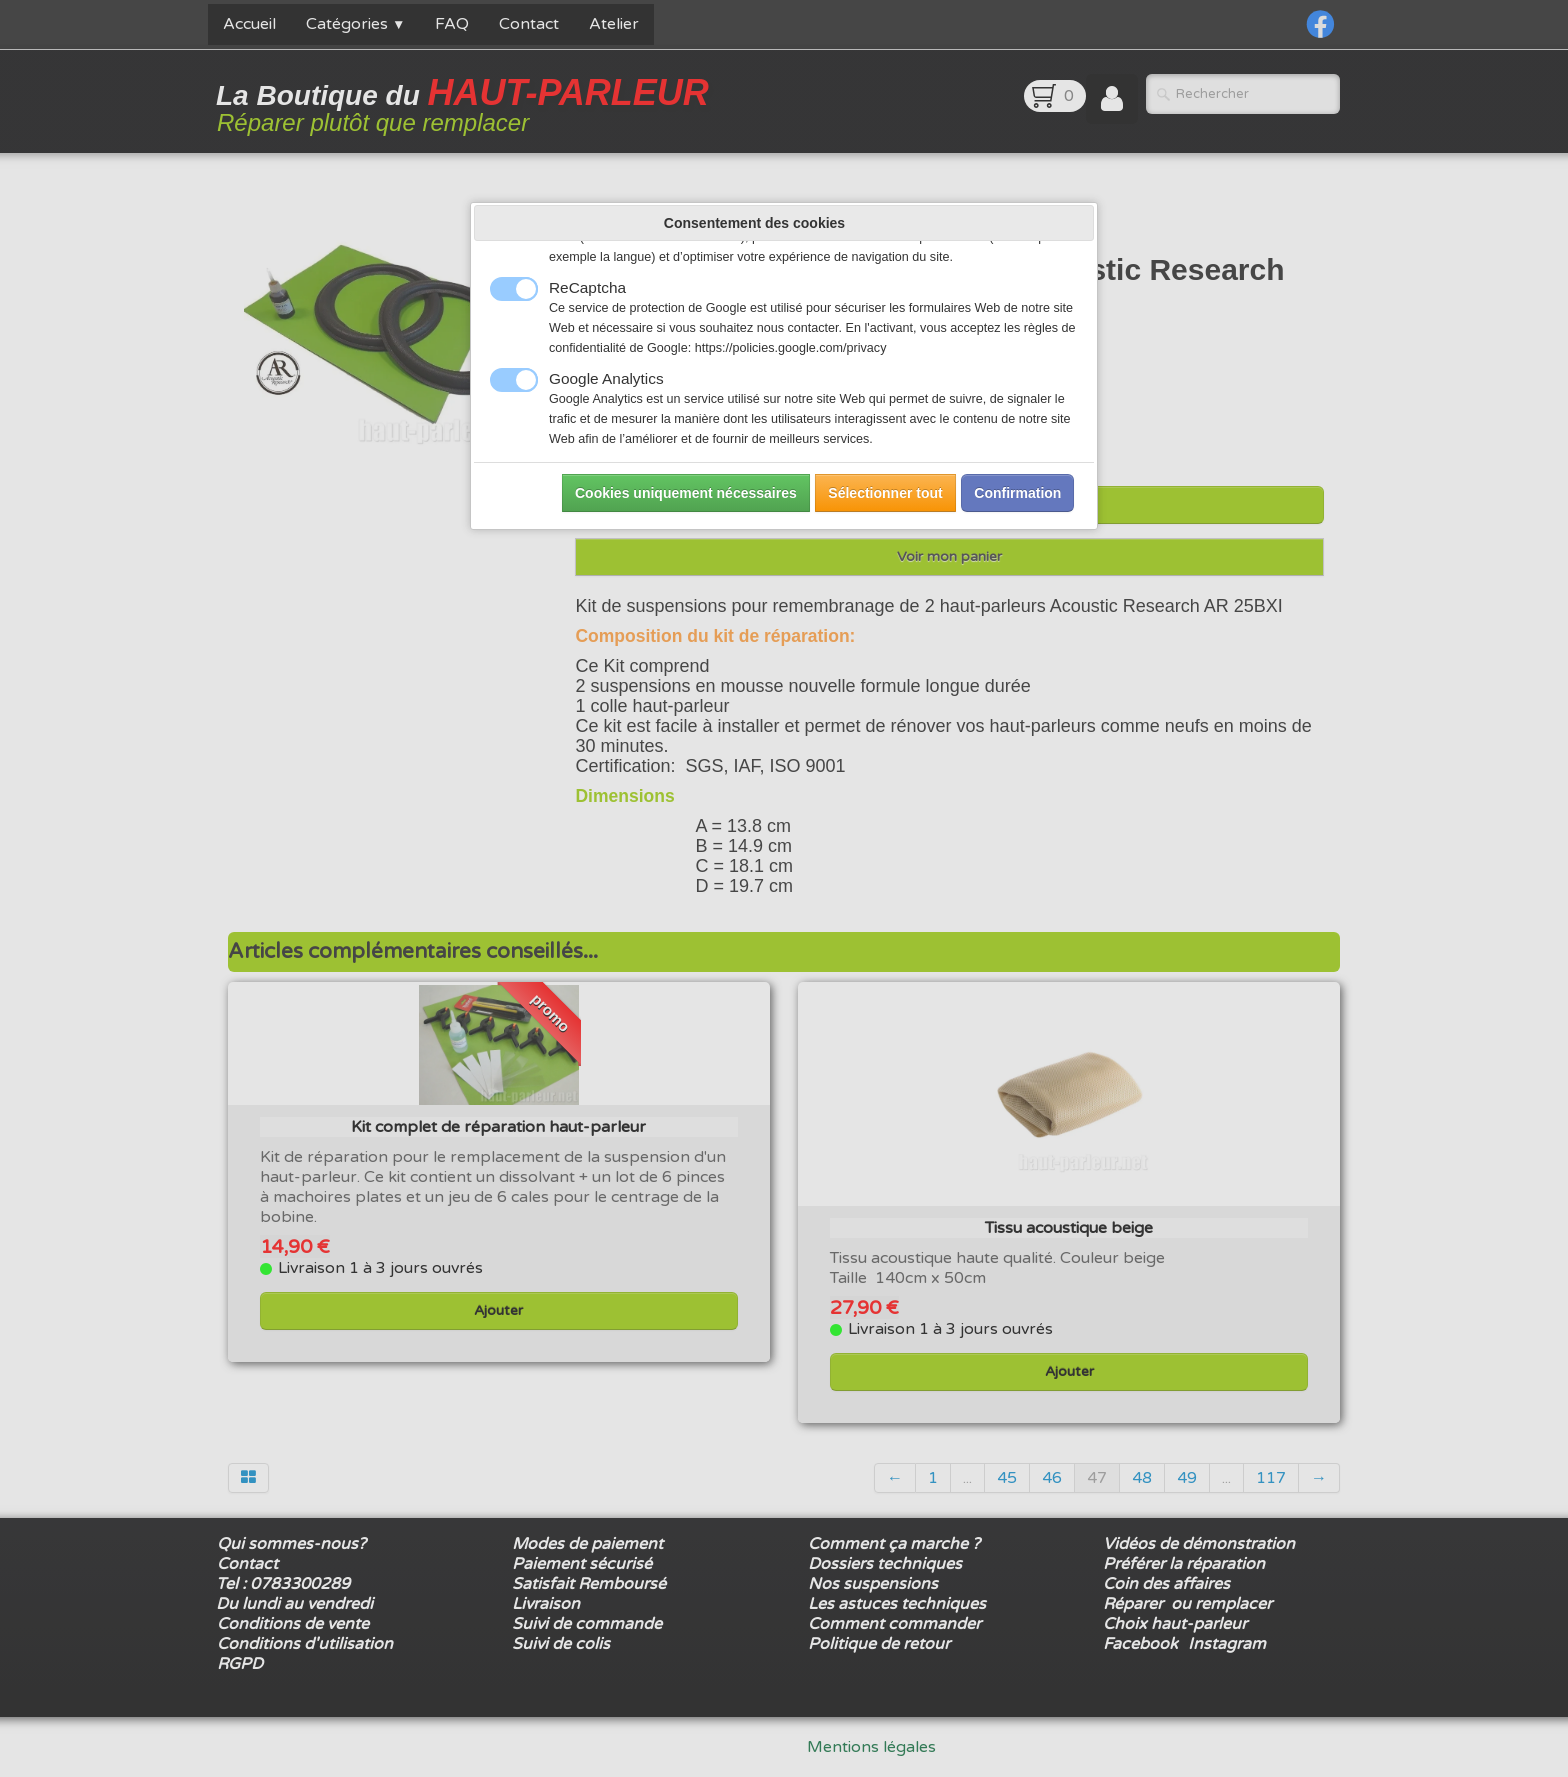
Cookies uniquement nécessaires (686, 493)
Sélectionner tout (885, 493)
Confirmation (1017, 493)
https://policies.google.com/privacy (791, 348)
